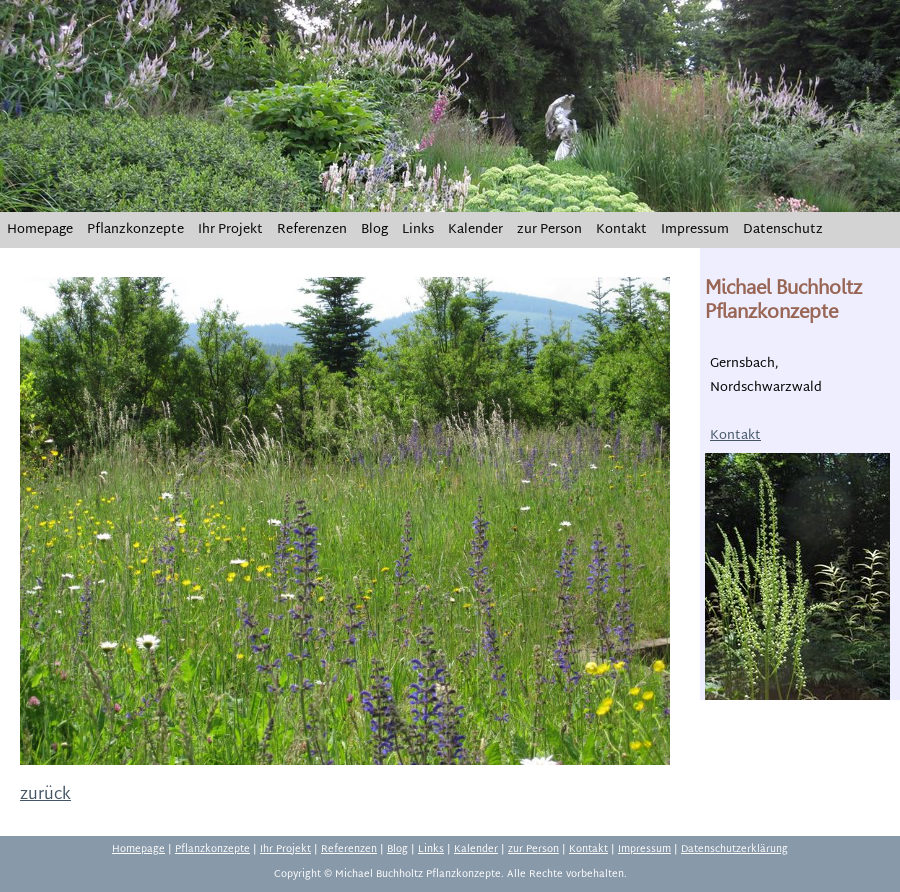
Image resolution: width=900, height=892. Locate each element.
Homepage (40, 230)
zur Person (549, 230)
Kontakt (621, 230)
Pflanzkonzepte (135, 230)
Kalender (475, 230)
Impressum (695, 230)
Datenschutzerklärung (734, 849)
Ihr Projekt (230, 230)
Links (418, 230)
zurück (45, 795)
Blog (374, 230)
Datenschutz (783, 230)
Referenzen (312, 230)
